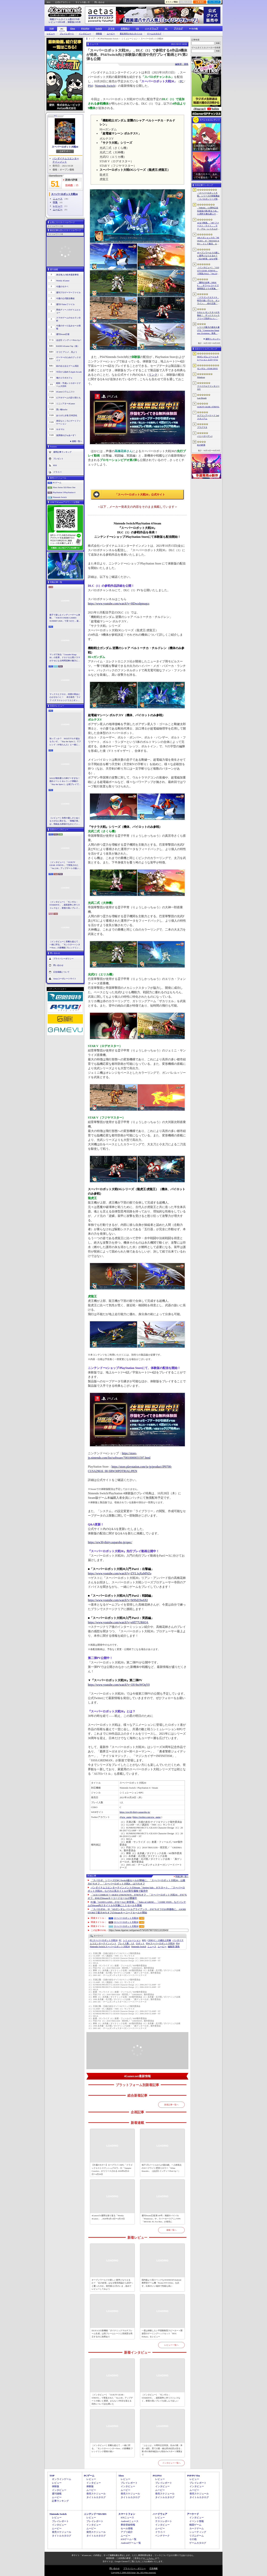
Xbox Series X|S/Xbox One (64, 487)
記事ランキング (60, 2500)
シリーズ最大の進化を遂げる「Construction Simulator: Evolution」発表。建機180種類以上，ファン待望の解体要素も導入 (208, 330)
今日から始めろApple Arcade (69, 372)
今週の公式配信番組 (65, 298)
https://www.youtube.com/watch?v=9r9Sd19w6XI (118, 1600)
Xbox (72, 28)
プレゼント (58, 458)
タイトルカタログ (96, 2497)
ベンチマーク (162, 2535)
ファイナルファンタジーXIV (208, 387)
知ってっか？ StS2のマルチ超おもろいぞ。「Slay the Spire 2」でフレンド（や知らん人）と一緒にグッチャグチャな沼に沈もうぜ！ (65, 741)
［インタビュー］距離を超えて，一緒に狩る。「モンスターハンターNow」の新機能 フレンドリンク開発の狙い (65, 944)
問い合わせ (99, 2)
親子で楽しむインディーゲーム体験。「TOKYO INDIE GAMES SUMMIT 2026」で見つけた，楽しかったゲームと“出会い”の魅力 (65, 618)
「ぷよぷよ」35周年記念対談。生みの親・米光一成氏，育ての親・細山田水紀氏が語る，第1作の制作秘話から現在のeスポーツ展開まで (162, 2450)
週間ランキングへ (212, 339)
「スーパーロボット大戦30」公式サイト (140, 494)
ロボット (140, 1943)
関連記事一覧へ (181, 1876)
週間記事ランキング (62, 452)
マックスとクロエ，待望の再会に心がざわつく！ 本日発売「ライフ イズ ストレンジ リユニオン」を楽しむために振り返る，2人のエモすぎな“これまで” (65, 697)
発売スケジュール (96, 2493)
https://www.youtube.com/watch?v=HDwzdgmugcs (118, 603)
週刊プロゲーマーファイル (68, 292)
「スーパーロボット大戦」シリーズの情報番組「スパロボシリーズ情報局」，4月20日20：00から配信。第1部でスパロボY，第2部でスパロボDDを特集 (208, 196)
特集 (55, 202)
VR (137, 28)
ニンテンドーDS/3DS (95, 2514)
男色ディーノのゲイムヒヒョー (68, 311)
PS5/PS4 (85, 28)
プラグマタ (202, 427)
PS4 (90, 85)
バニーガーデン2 (204, 436)
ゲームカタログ (154, 34)
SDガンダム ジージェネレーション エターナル (208, 358)
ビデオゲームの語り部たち (68, 397)
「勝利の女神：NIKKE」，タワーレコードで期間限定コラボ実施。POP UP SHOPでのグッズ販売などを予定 (208, 285)
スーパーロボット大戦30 (65, 146)
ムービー (111, 34)
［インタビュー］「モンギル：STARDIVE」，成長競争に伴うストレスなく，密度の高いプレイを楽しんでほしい (65, 905)
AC (166, 28)
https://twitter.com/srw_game (147, 1817)
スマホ (111, 28)
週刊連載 (57, 2493)
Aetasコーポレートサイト (64, 978)
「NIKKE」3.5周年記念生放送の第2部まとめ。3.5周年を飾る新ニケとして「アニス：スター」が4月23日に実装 (208, 211)
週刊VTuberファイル (65, 304)
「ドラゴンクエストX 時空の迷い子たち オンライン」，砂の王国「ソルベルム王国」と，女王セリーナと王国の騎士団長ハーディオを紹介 (208, 300)
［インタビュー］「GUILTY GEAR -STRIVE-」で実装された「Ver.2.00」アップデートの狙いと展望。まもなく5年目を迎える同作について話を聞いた (65, 865)
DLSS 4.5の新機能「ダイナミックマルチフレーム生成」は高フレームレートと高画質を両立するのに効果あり (112, 2333)
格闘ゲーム (195, 2524)
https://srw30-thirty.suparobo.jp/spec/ (110, 1542)
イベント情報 (196, 2521)
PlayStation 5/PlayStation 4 (64, 492)
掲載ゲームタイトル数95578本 (65, 19)
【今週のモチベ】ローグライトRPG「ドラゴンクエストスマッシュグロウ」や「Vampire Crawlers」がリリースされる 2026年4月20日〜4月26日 (112, 2169)
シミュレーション (132, 1940)
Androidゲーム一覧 (131, 2543)
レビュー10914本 (57, 22)
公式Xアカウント (63, 2)
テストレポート (163, 2521)
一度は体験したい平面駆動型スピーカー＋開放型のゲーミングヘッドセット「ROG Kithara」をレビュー (162, 2333)
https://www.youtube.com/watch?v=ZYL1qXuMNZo (119, 1573)
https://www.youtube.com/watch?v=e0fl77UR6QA (118, 1622)
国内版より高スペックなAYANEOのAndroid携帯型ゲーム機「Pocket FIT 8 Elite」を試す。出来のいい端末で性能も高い (161, 2283)
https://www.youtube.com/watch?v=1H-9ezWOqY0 (119, 1684)
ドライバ (57, 472)
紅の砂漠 (201, 445)
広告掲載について (61, 972)
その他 (193, 2539)
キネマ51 (60, 429)
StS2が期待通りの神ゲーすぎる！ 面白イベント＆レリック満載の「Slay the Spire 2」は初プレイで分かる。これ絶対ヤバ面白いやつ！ (65, 781)
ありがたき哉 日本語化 (66, 415)
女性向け (125, 28)
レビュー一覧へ (171, 2345)
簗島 (173, 1946)
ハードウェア (151, 28)
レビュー (51, 34)
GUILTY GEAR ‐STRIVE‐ (208, 407)
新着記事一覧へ (171, 2104)
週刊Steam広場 (63, 334)
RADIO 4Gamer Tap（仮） (67, 346)
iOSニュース (127, 2517)
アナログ (178, 28)
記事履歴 (200, 2)
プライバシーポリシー (63, 958)
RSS (48, 2)
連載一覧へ (77, 441)
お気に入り (185, 2)
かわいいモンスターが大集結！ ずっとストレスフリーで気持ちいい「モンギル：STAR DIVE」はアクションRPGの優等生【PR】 (208, 315)
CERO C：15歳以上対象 (159, 1940)
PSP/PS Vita (193, 2475)
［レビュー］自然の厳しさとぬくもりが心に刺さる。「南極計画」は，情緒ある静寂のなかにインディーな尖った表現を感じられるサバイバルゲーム (65, 821)
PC (61, 29)
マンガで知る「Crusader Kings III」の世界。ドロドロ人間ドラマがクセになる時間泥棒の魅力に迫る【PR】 (65, 657)
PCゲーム (57, 482)
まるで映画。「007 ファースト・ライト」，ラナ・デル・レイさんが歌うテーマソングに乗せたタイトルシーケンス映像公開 (208, 226)
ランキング (214, 2)
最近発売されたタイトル (131, 34)
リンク (153, 374)
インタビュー (85, 34)
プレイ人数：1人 (126, 1943)
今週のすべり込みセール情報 (68, 327)
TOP (51, 28)
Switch (98, 28)
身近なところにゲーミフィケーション (68, 422)
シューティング (197, 2532)
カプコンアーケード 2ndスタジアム (208, 417)
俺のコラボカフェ (64, 378)
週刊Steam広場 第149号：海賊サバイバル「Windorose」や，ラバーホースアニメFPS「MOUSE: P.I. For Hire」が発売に (161, 2218)
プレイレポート (67, 34)
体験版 (99, 34)
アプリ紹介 (127, 2532)
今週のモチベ (62, 286)
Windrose (201, 377)
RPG (144, 1940)
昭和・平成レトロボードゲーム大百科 (68, 384)
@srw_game (125, 1817)
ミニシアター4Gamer (65, 403)
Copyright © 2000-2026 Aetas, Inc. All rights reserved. (133, 2572)
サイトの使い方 (82, 2)
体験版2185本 (74, 22)
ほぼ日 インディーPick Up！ (69, 340)
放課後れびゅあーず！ (66, 435)
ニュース (57, 198)
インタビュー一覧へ (171, 2463)
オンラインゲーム (61, 2479)
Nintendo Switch (60, 497)
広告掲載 (153, 2568)
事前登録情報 (128, 2524)
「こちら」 (150, 2558)
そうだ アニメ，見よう (66, 352)
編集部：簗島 (181, 64)
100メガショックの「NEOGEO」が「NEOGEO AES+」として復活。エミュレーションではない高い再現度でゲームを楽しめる (208, 240)
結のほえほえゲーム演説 (67, 366)
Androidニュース (129, 2521)
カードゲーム (196, 2528)
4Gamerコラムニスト (65, 392)
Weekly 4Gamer (63, 280)
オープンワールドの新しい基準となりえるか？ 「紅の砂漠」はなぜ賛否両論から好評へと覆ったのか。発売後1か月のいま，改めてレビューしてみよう (112, 2284)
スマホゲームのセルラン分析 (68, 319)
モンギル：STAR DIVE (207, 368)
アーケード (193, 2514)
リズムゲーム (196, 2535)
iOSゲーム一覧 (128, 2539)
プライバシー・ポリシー (134, 2568)
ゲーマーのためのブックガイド (68, 359)
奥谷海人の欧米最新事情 (67, 275)
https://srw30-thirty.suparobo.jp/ (135, 1812)
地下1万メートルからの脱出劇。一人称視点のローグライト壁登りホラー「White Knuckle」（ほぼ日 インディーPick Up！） (162, 2168)
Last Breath (202, 398)
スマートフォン (126, 2514)
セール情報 (127, 2528)
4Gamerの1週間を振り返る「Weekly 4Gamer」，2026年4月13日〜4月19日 (108, 2217)
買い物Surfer (61, 409)
